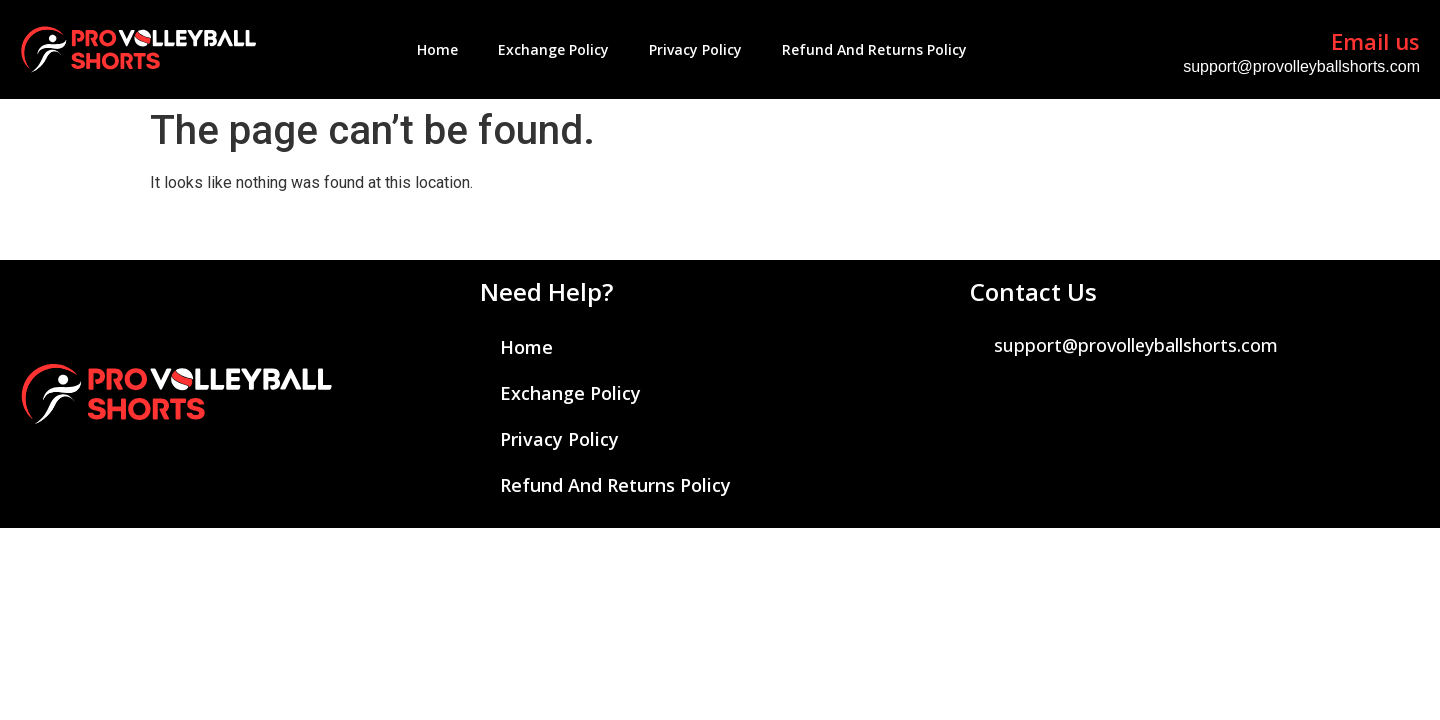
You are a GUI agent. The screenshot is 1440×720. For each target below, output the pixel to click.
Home (437, 49)
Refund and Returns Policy (874, 49)
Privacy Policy (695, 49)
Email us (1375, 41)
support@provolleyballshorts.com (1301, 66)
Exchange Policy (553, 49)
